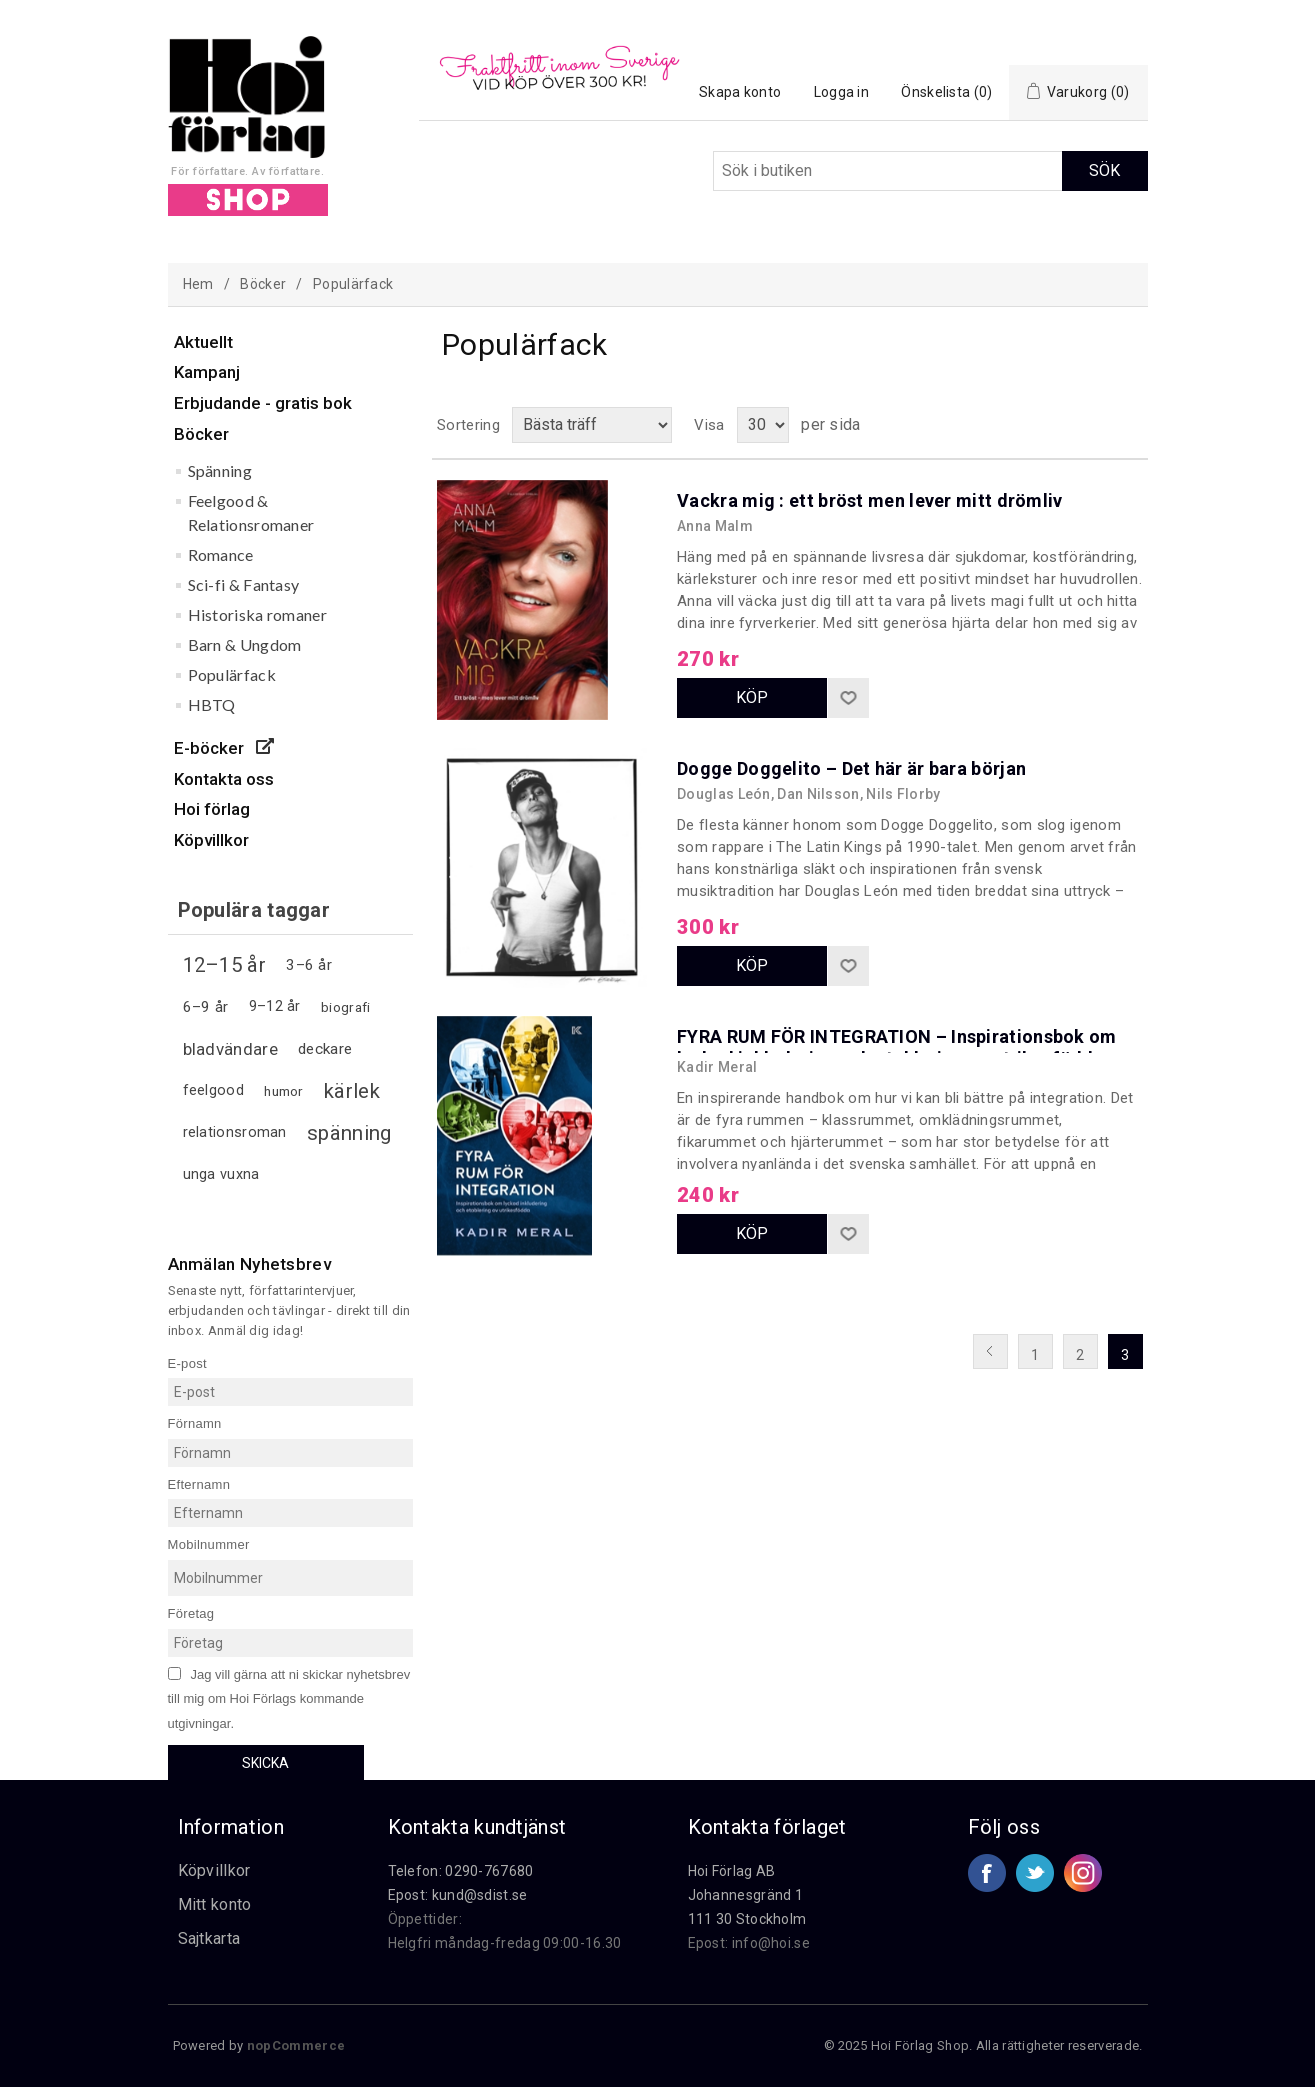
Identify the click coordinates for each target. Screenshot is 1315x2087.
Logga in (841, 92)
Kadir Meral (717, 1067)
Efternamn (199, 1483)
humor (284, 1091)
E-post (187, 1362)
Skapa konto (740, 92)
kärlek (352, 1091)
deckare (325, 1049)
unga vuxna (221, 1174)
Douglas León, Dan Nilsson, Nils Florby (808, 794)
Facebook (987, 1873)
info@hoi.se (771, 1943)
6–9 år (206, 1007)
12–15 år (224, 965)
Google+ (1083, 1873)
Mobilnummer (209, 1544)
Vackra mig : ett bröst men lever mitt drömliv (870, 500)
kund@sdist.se (480, 1895)
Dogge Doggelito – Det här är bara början (851, 768)
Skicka (265, 1763)
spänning (349, 1133)
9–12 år (275, 1006)
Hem (198, 284)
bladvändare (230, 1049)
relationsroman (235, 1132)
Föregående (990, 1351)
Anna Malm (715, 526)
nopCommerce (296, 2045)
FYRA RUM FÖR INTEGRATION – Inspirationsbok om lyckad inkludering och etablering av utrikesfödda (897, 1047)
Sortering (468, 425)
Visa (709, 425)
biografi (345, 1007)
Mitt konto (215, 1904)
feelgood (213, 1090)
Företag (191, 1613)
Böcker (263, 284)
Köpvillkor (214, 1870)
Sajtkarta (209, 1938)
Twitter (1035, 1873)
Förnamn (195, 1423)
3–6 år (309, 965)
